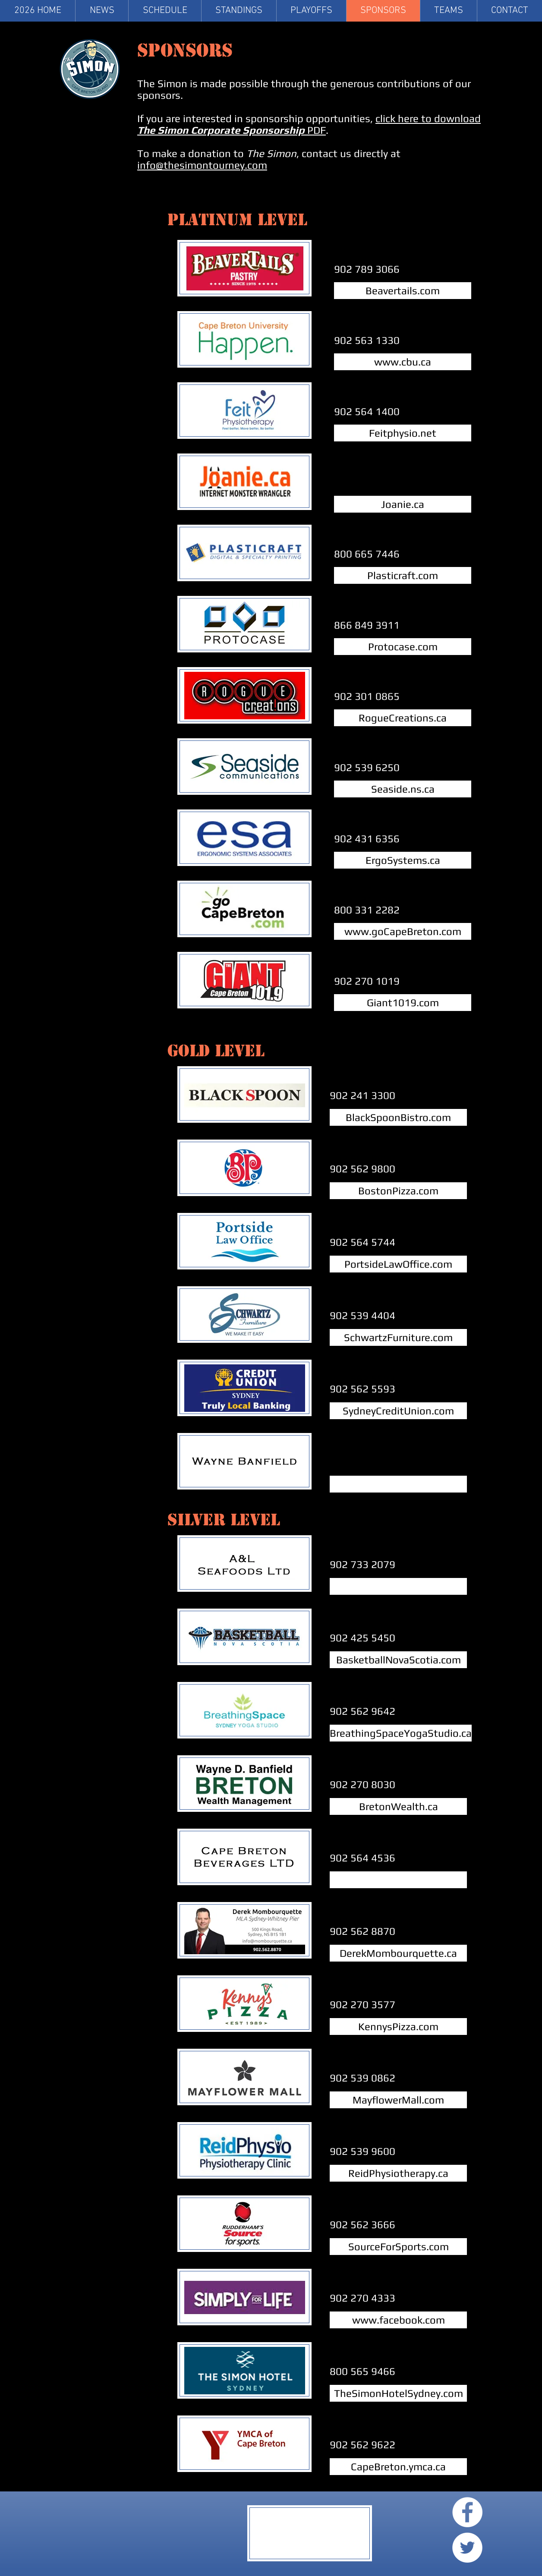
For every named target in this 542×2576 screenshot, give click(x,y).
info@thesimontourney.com (202, 165)
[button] (448, 11)
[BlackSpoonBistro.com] (398, 1117)
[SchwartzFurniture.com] (398, 1337)
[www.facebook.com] (398, 2319)
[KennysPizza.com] (398, 2026)
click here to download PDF (309, 124)
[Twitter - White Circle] (467, 2547)
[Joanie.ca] (402, 504)
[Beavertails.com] (402, 290)
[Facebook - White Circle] (467, 2512)
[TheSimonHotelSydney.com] (398, 2393)
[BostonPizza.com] (398, 1190)
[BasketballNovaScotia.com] (398, 1659)
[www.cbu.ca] (402, 361)
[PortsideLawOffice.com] (398, 1264)
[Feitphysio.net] (402, 433)
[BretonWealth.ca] (398, 1806)
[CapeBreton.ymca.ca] (398, 2466)
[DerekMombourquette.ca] (398, 1953)
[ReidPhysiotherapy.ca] (398, 2173)
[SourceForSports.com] (398, 2246)
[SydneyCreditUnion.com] (398, 1410)
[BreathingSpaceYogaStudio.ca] (401, 1733)
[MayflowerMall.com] (398, 2099)
